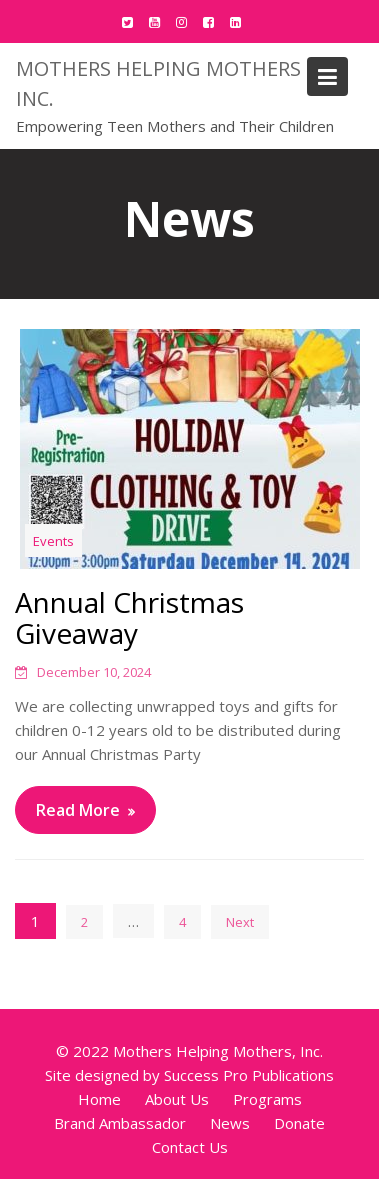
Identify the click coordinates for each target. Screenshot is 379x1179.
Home (99, 1099)
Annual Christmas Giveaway (129, 617)
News (230, 1123)
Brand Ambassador (120, 1123)
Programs (267, 1099)
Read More (78, 810)
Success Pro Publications (249, 1075)
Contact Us (190, 1147)
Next (240, 922)
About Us (177, 1099)
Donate (299, 1123)
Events (53, 541)
